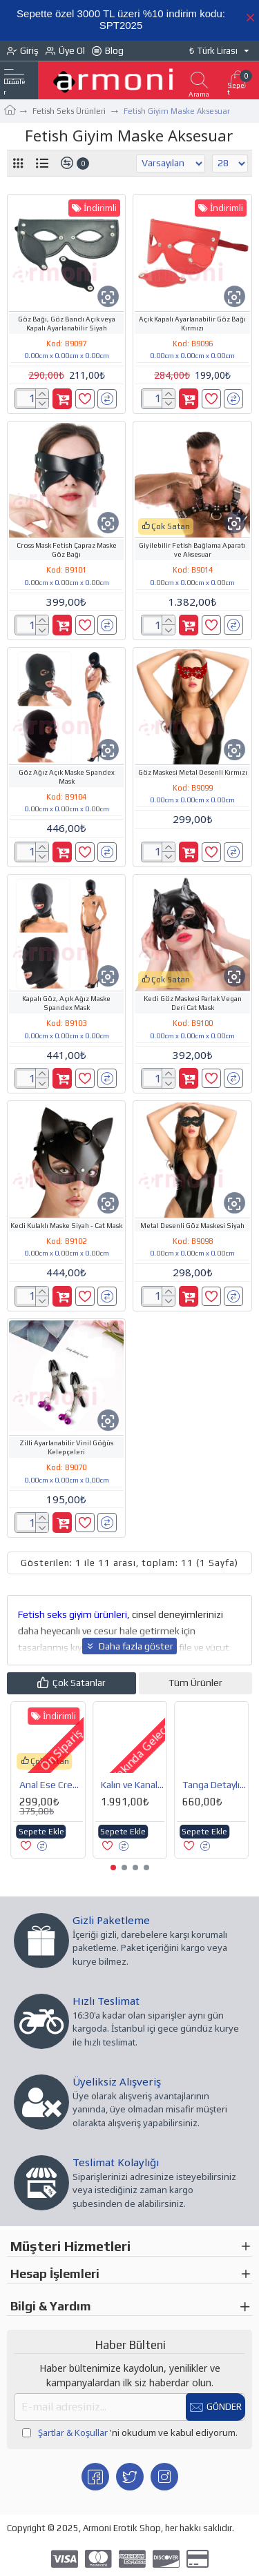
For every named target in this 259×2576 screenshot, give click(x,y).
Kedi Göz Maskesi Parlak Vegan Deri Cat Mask (193, 1003)
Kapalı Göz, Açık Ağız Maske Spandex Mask (66, 1003)
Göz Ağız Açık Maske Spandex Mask (67, 777)
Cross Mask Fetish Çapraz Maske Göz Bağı (67, 550)
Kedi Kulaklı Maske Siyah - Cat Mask (66, 1225)
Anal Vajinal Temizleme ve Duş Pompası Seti (214, 1784)
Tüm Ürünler (195, 1682)
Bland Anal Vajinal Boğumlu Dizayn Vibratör (50, 1784)
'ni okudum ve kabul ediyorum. (130, 2433)
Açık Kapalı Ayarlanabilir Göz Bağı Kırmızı (192, 323)
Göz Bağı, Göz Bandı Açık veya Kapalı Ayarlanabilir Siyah (66, 323)
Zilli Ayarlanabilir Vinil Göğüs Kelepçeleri (66, 1447)
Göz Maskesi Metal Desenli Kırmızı (192, 772)
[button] (113, 1867)
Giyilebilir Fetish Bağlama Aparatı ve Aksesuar (192, 550)
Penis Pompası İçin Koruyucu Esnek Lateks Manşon (132, 1784)
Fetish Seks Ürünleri (69, 111)
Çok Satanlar (79, 1682)
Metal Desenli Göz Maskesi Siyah (192, 1225)
